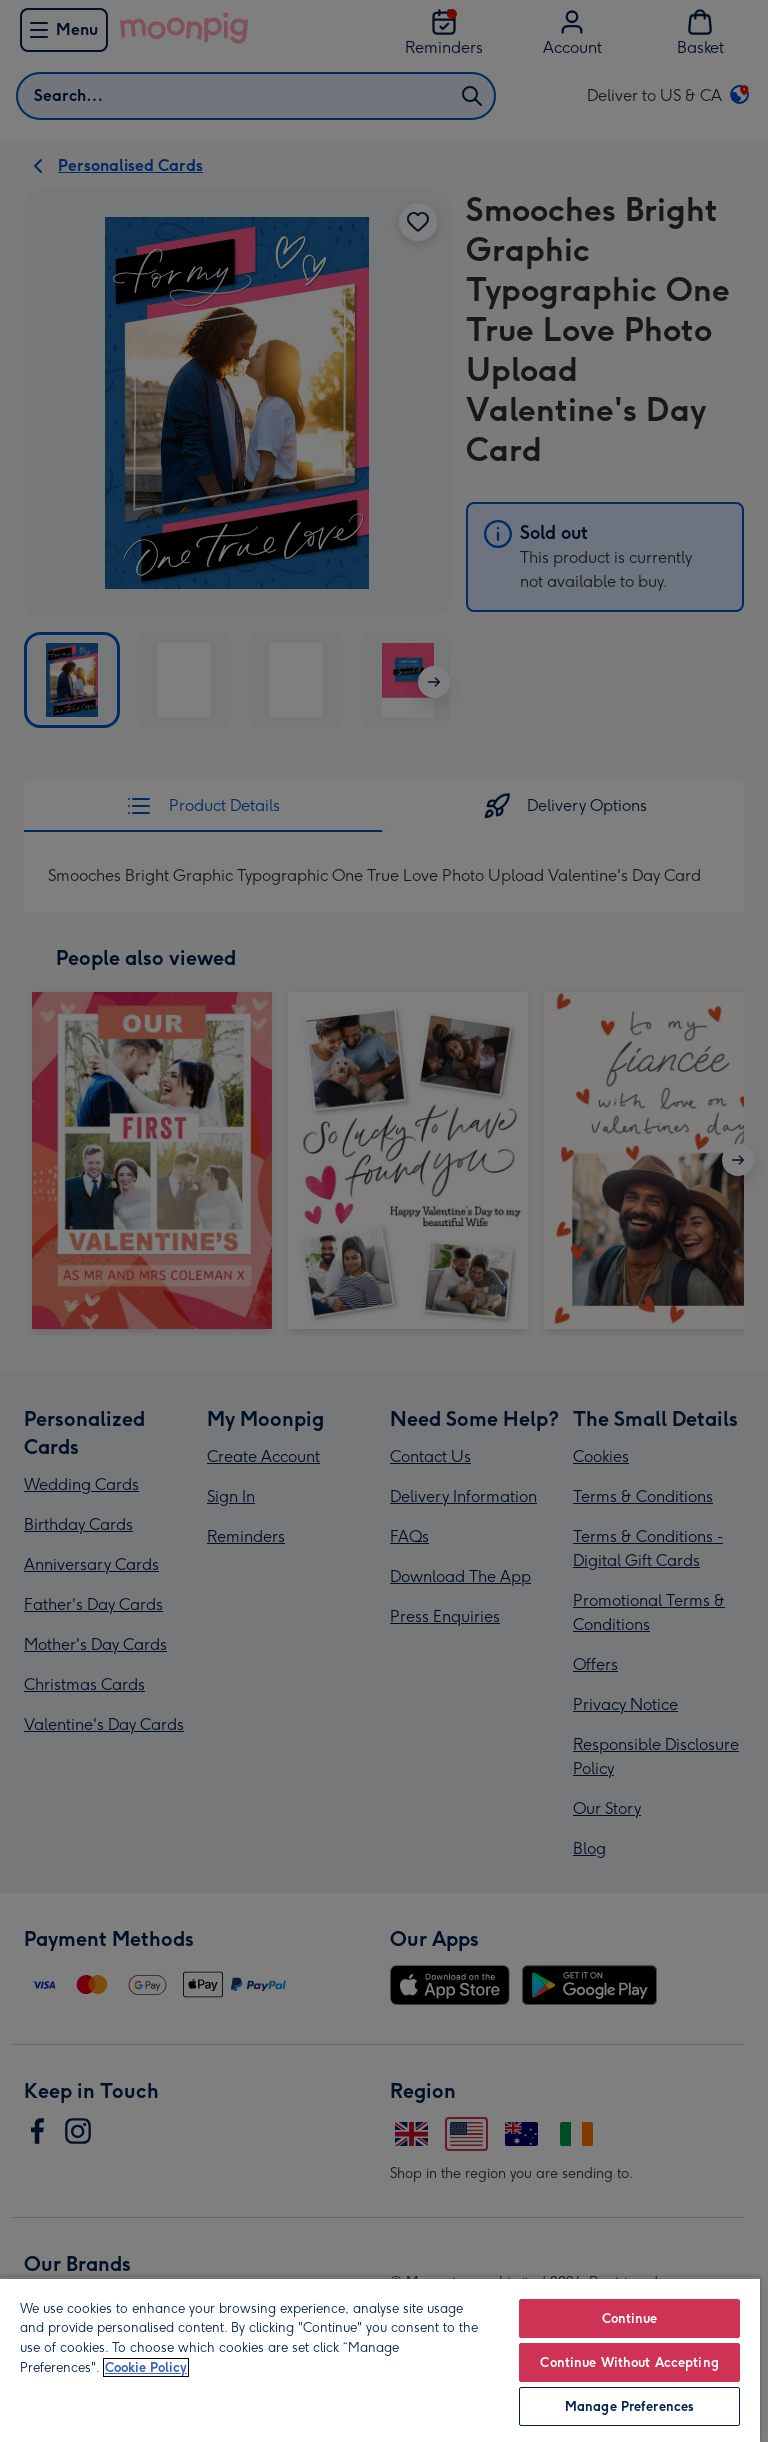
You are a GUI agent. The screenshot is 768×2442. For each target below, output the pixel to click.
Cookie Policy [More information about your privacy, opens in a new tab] (146, 2367)
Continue (630, 2318)
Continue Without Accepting (629, 2362)
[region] (380, 2359)
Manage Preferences (629, 2406)
